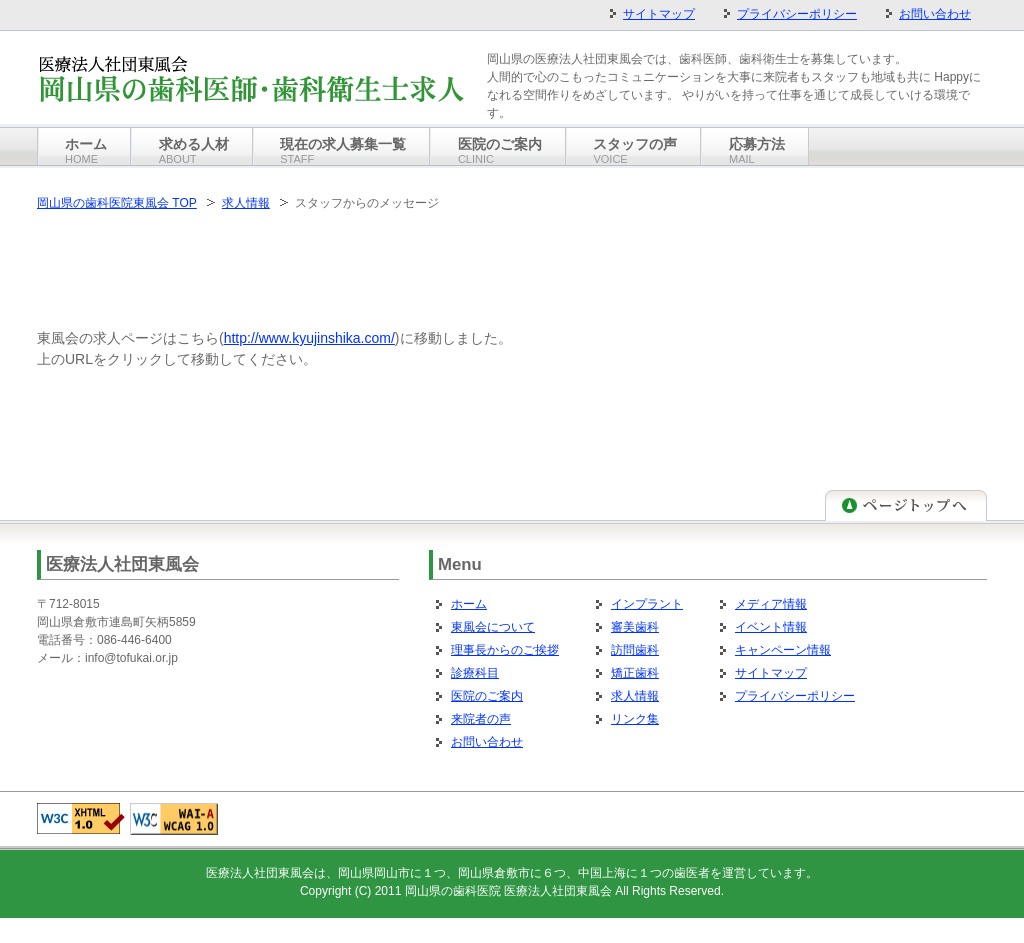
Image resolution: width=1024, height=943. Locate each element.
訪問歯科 (635, 650)
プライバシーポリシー (795, 696)
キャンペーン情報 (783, 650)
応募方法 (757, 150)
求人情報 (246, 203)
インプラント (647, 604)
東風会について (493, 627)
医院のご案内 (487, 696)
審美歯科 (635, 627)
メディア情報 (771, 604)
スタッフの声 (635, 150)
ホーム (469, 604)
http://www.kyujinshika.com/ (309, 338)
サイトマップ (771, 673)
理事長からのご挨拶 (505, 650)
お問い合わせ (487, 742)
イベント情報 (771, 627)
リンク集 (635, 719)
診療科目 (475, 673)
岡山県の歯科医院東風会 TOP (117, 203)
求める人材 (194, 150)
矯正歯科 (635, 673)
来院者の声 (481, 719)
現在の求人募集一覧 (343, 150)
